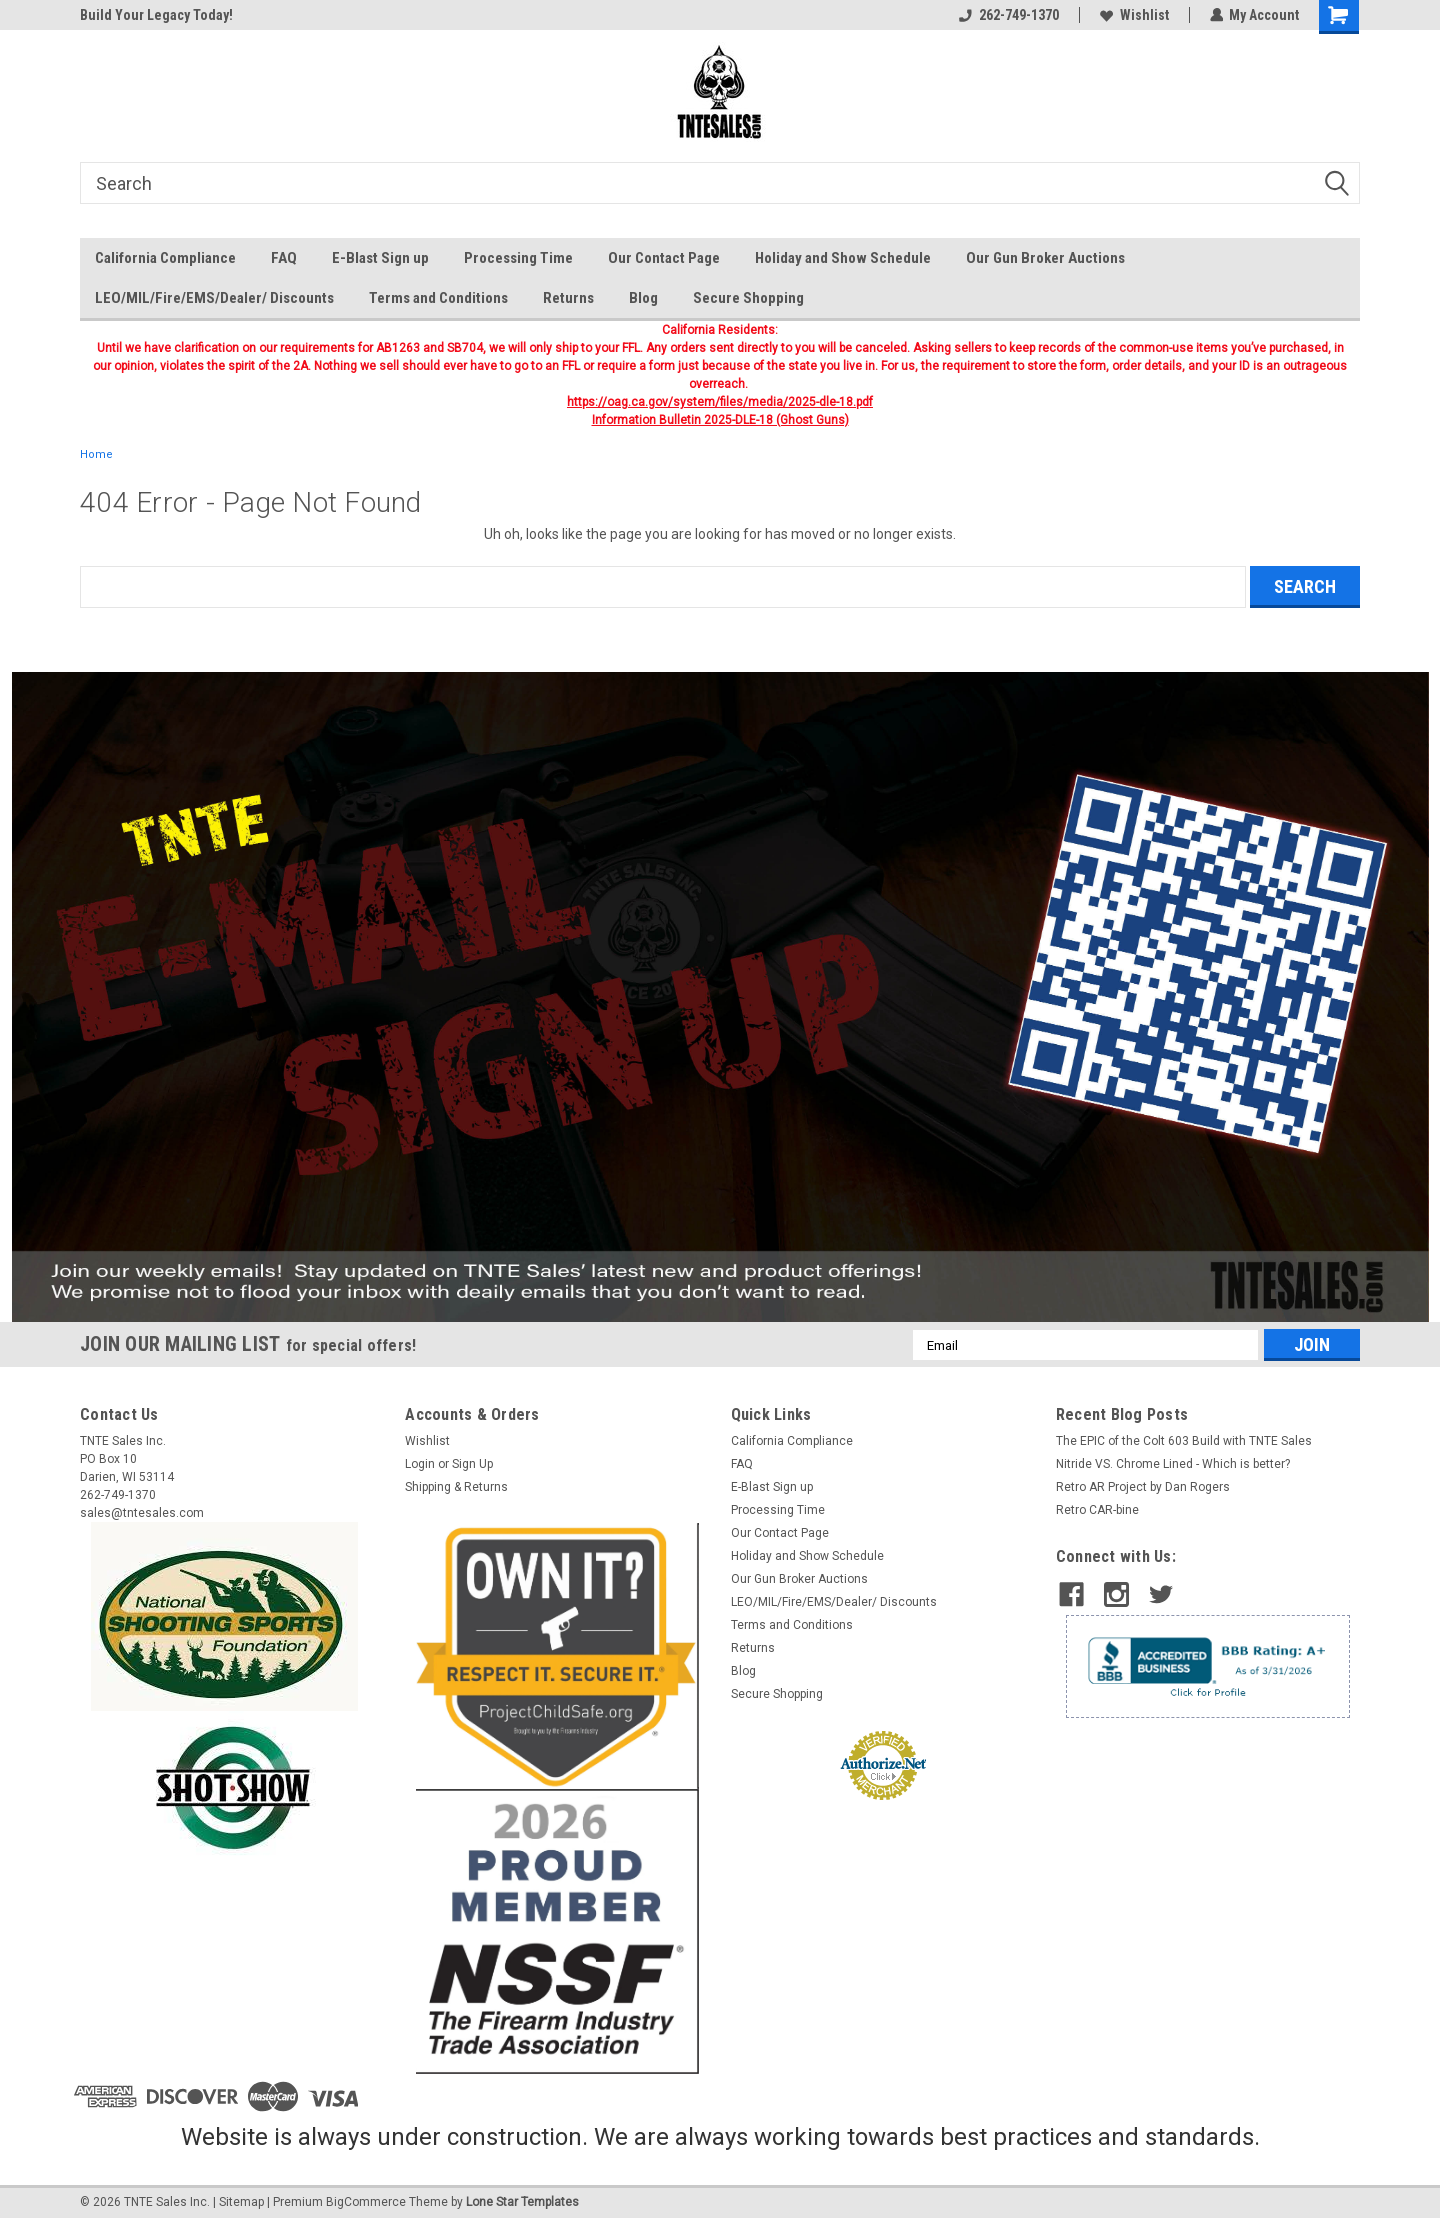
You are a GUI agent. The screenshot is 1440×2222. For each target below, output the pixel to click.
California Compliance (165, 258)
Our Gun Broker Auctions (1045, 258)
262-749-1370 (1008, 15)
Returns (568, 298)
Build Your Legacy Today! (156, 15)
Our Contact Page (664, 258)
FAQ (284, 258)
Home (96, 454)
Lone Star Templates (522, 2202)
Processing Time (518, 258)
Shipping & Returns (456, 1487)
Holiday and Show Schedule (843, 258)
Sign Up (472, 1464)
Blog (643, 298)
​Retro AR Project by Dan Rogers (1143, 1487)
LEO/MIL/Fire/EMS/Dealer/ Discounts (214, 298)
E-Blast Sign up (380, 258)
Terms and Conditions (438, 298)
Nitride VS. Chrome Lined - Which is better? (1173, 1464)
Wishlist (1133, 15)
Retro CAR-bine (1097, 1510)
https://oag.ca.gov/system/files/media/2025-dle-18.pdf (720, 402)
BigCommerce (366, 2202)
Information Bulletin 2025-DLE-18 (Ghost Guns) (720, 420)
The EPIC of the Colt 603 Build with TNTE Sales (1184, 1441)
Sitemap (241, 2202)
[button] (720, 997)
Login (420, 1464)
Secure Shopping (748, 298)
